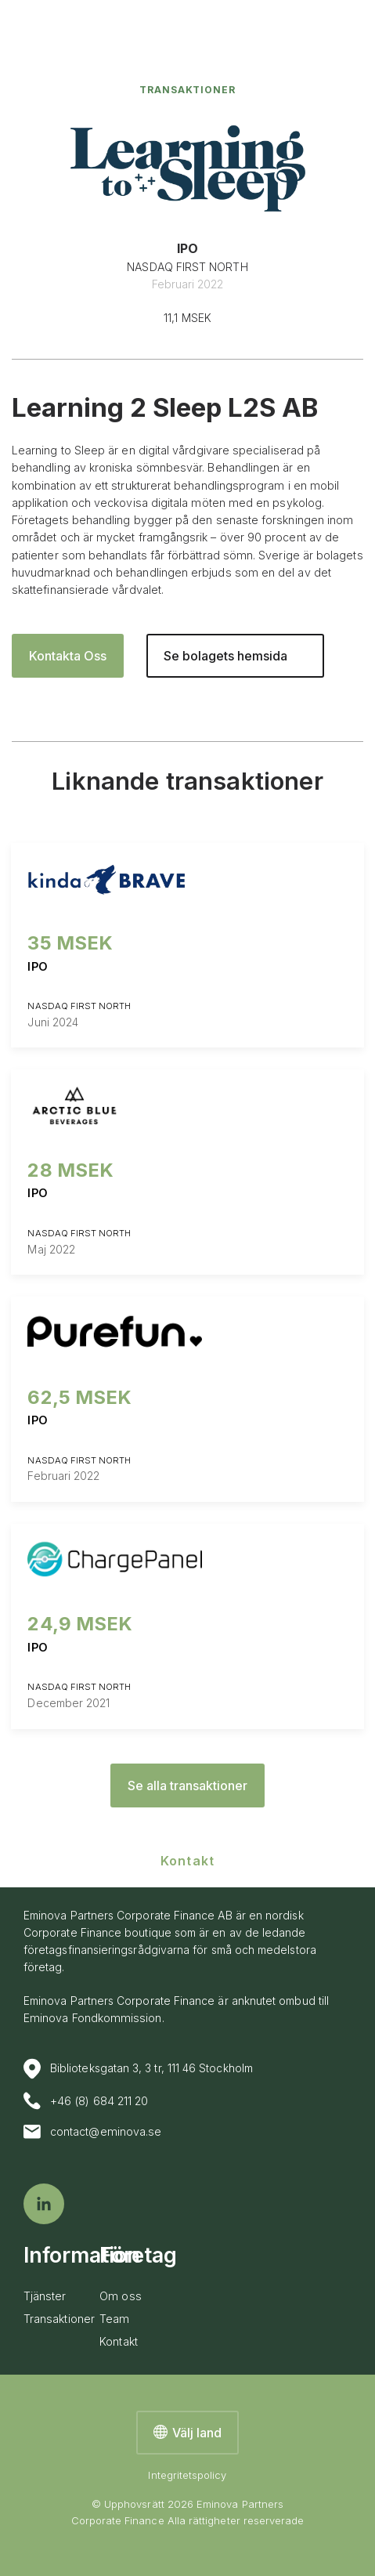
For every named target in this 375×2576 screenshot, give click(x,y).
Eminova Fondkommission (92, 2017)
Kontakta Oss (67, 656)
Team (114, 2318)
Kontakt (118, 2341)
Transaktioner (187, 90)
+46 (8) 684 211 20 (85, 2101)
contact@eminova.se (92, 2132)
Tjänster (45, 2296)
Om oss (120, 2296)
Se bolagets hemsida (225, 656)
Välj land (187, 2432)
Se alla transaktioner (187, 1785)
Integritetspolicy (187, 2475)
